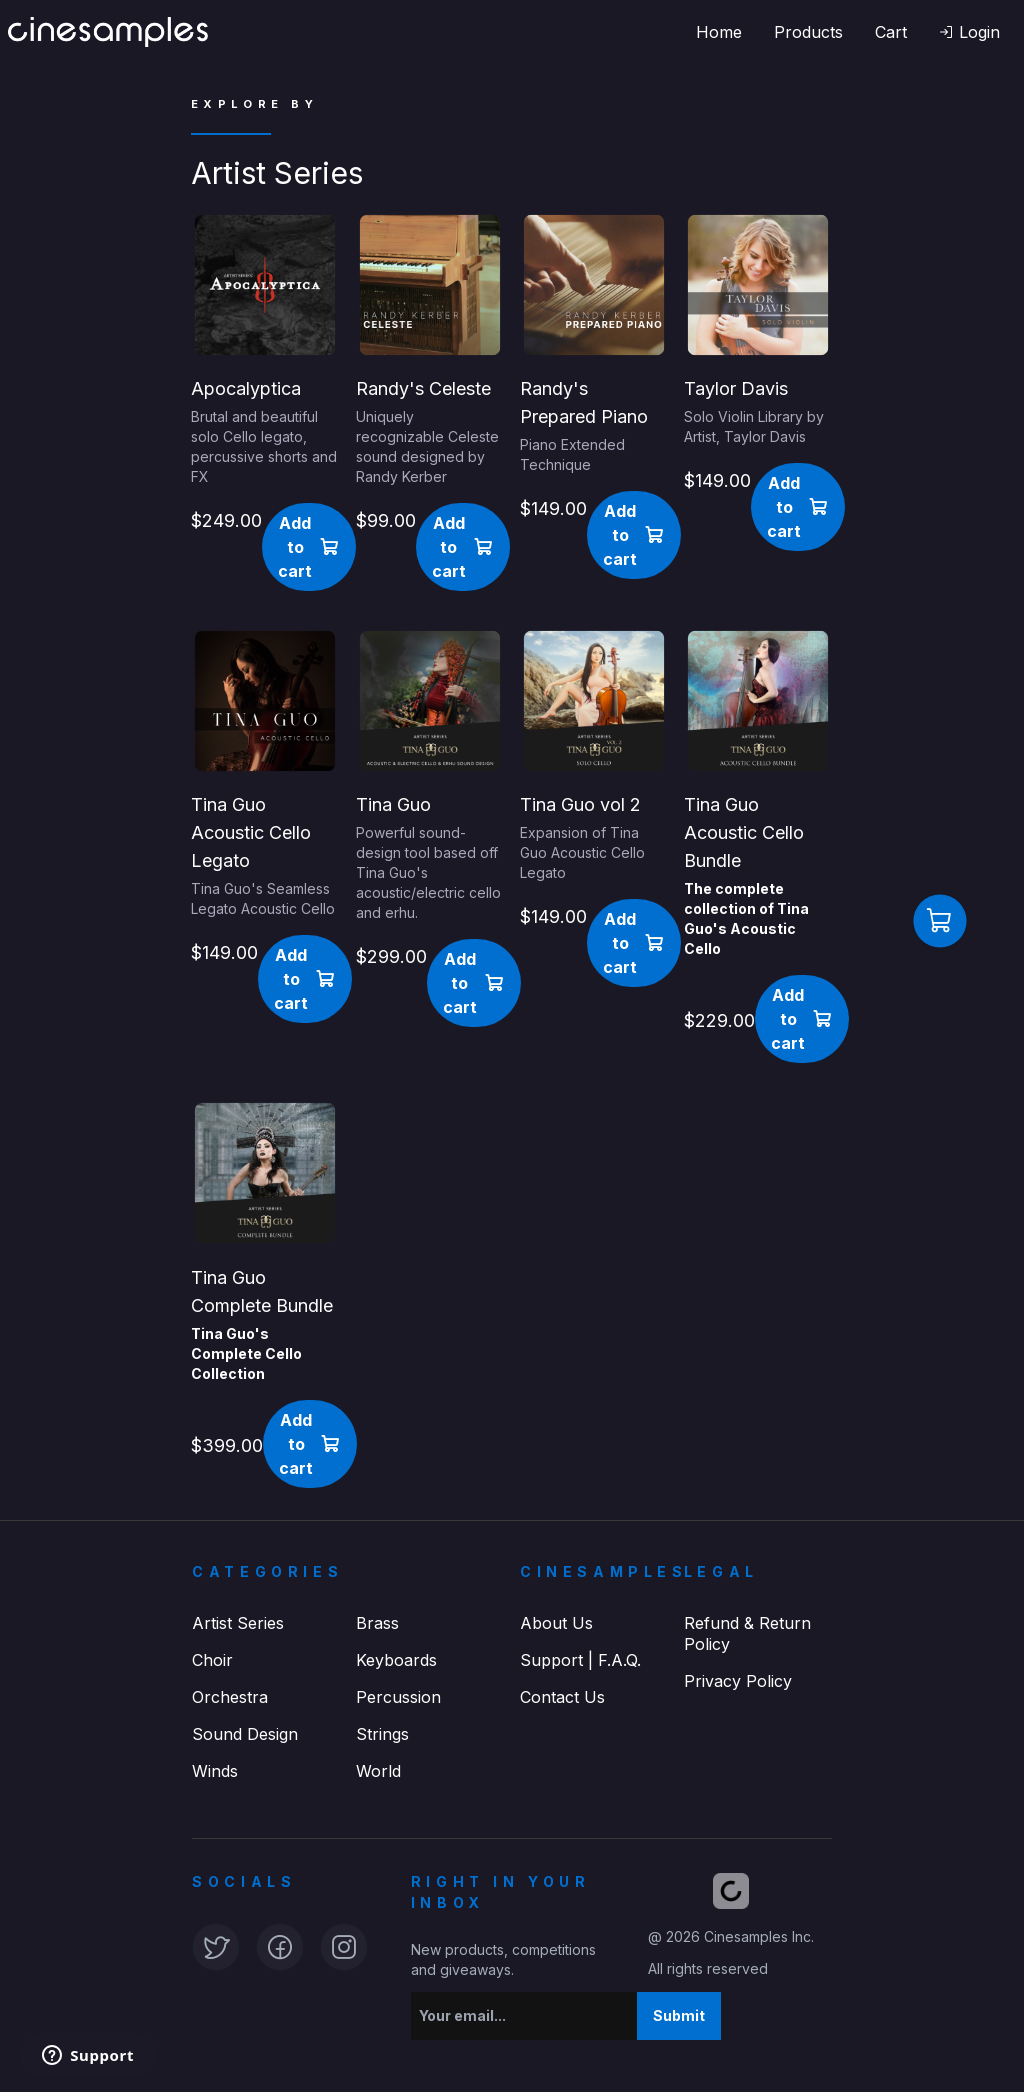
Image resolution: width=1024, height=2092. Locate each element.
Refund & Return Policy (747, 1633)
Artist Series (238, 1623)
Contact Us (562, 1697)
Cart (891, 32)
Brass (377, 1623)
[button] (969, 32)
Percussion (398, 1697)
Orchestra (230, 1697)
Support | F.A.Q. (580, 1660)
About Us (556, 1623)
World (378, 1771)
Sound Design (245, 1734)
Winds (215, 1771)
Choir (212, 1660)
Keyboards (396, 1660)
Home (719, 32)
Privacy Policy (738, 1681)
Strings (382, 1734)
